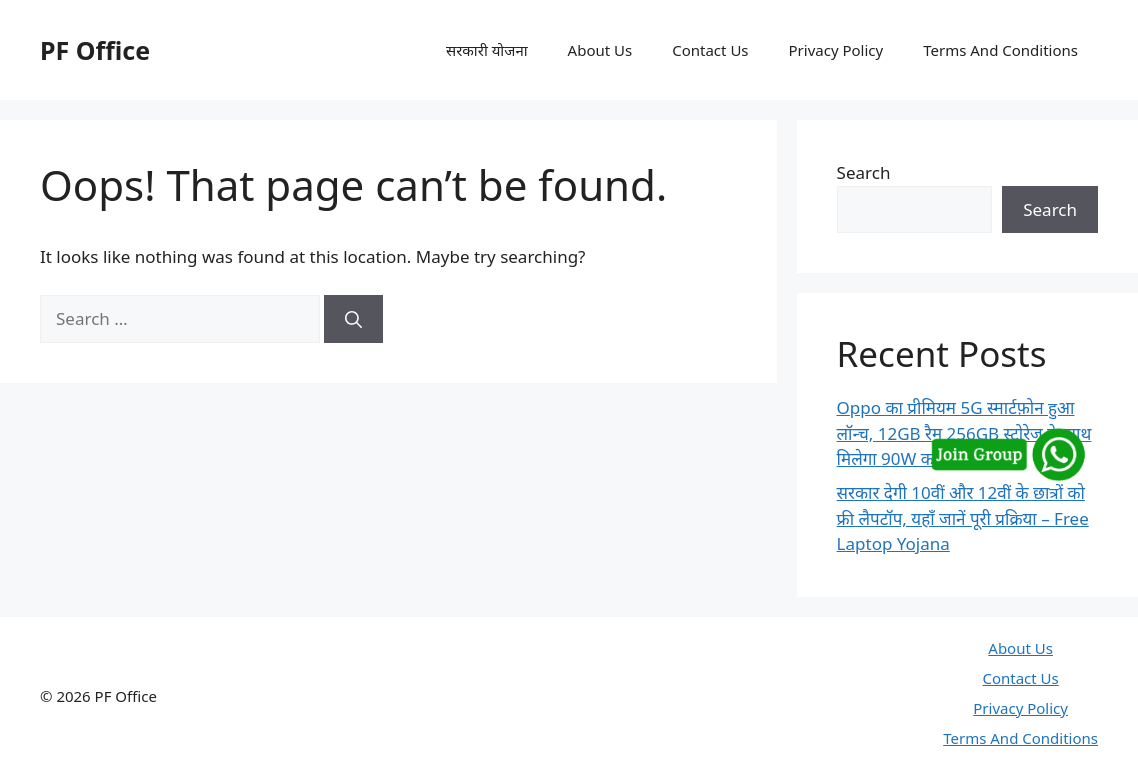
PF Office (95, 50)
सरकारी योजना (487, 50)
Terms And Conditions (1000, 50)
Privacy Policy (836, 50)
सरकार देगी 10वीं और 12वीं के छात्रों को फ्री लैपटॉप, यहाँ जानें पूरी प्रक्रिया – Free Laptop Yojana (963, 518)
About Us (600, 50)
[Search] (353, 319)
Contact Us (710, 50)
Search (864, 172)
